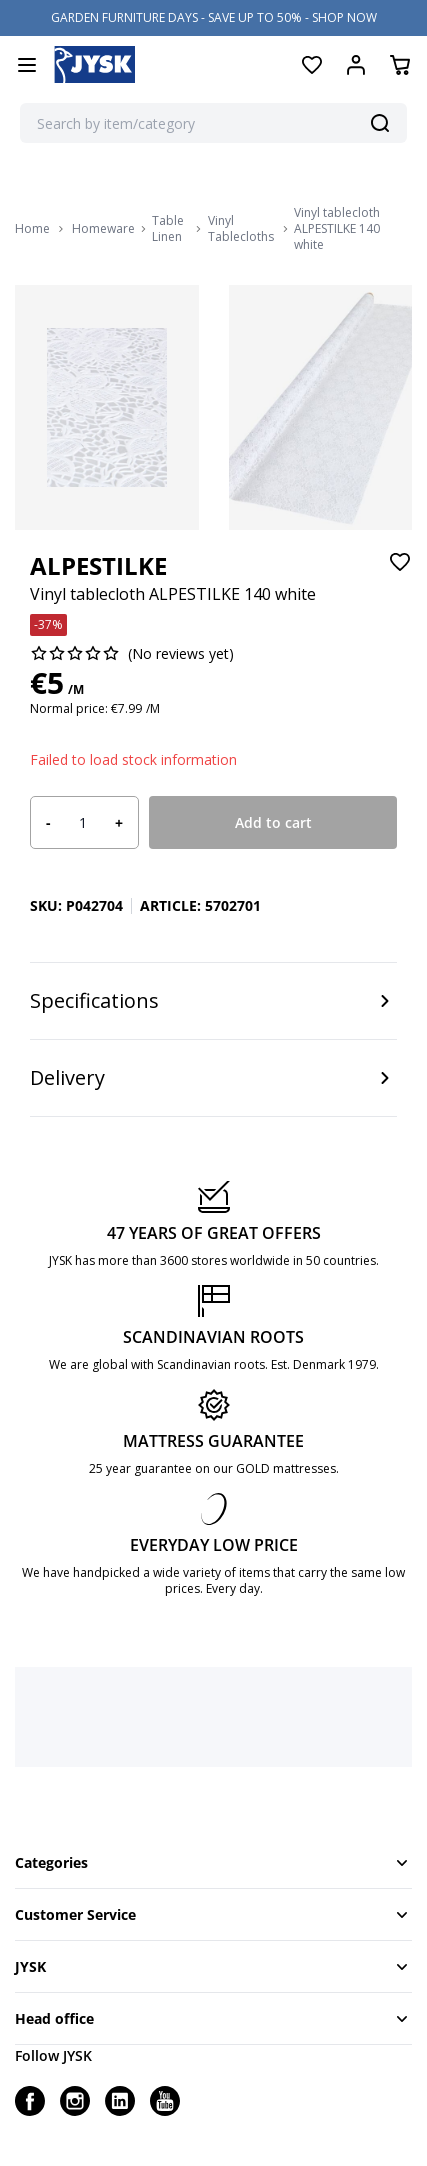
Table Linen (168, 229)
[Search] (380, 123)
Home (32, 229)
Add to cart (273, 822)
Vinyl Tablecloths (241, 229)
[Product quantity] (83, 823)
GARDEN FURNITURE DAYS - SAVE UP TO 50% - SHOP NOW (214, 17)
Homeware (103, 229)
